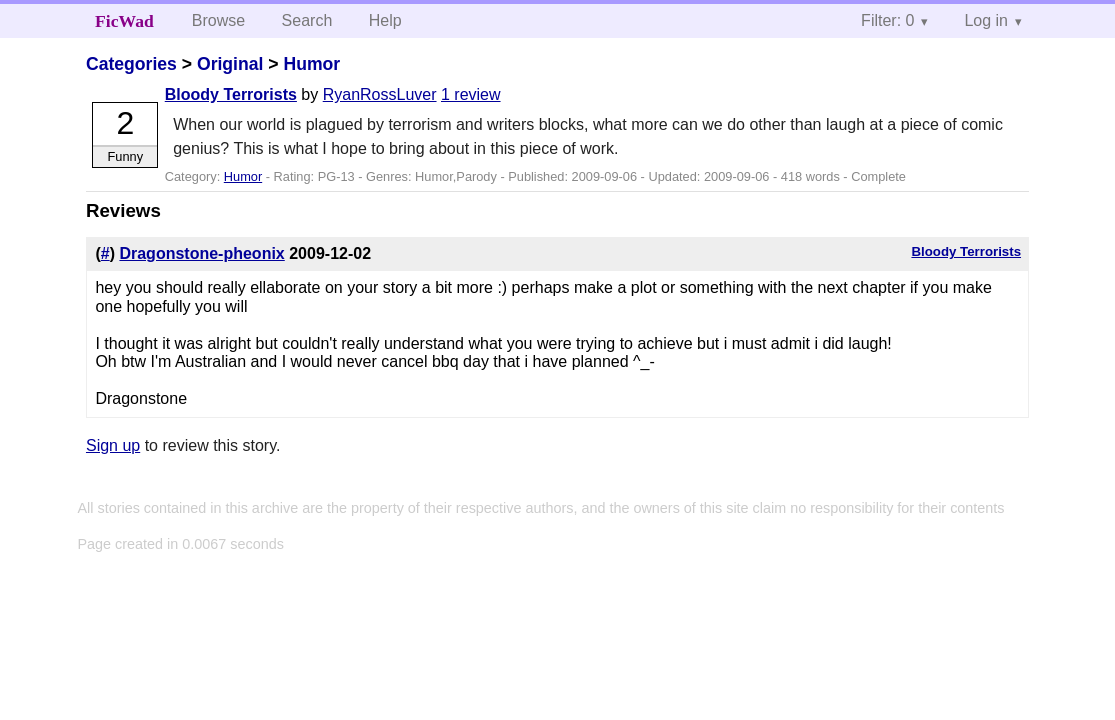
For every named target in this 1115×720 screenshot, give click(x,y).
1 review (471, 94)
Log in (986, 20)
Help (385, 20)
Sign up (113, 445)
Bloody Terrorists (231, 94)
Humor (312, 64)
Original (230, 64)
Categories (131, 64)
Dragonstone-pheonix (201, 253)
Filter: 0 (887, 20)
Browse (218, 20)
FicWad (124, 21)
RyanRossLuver (380, 94)
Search (307, 20)
